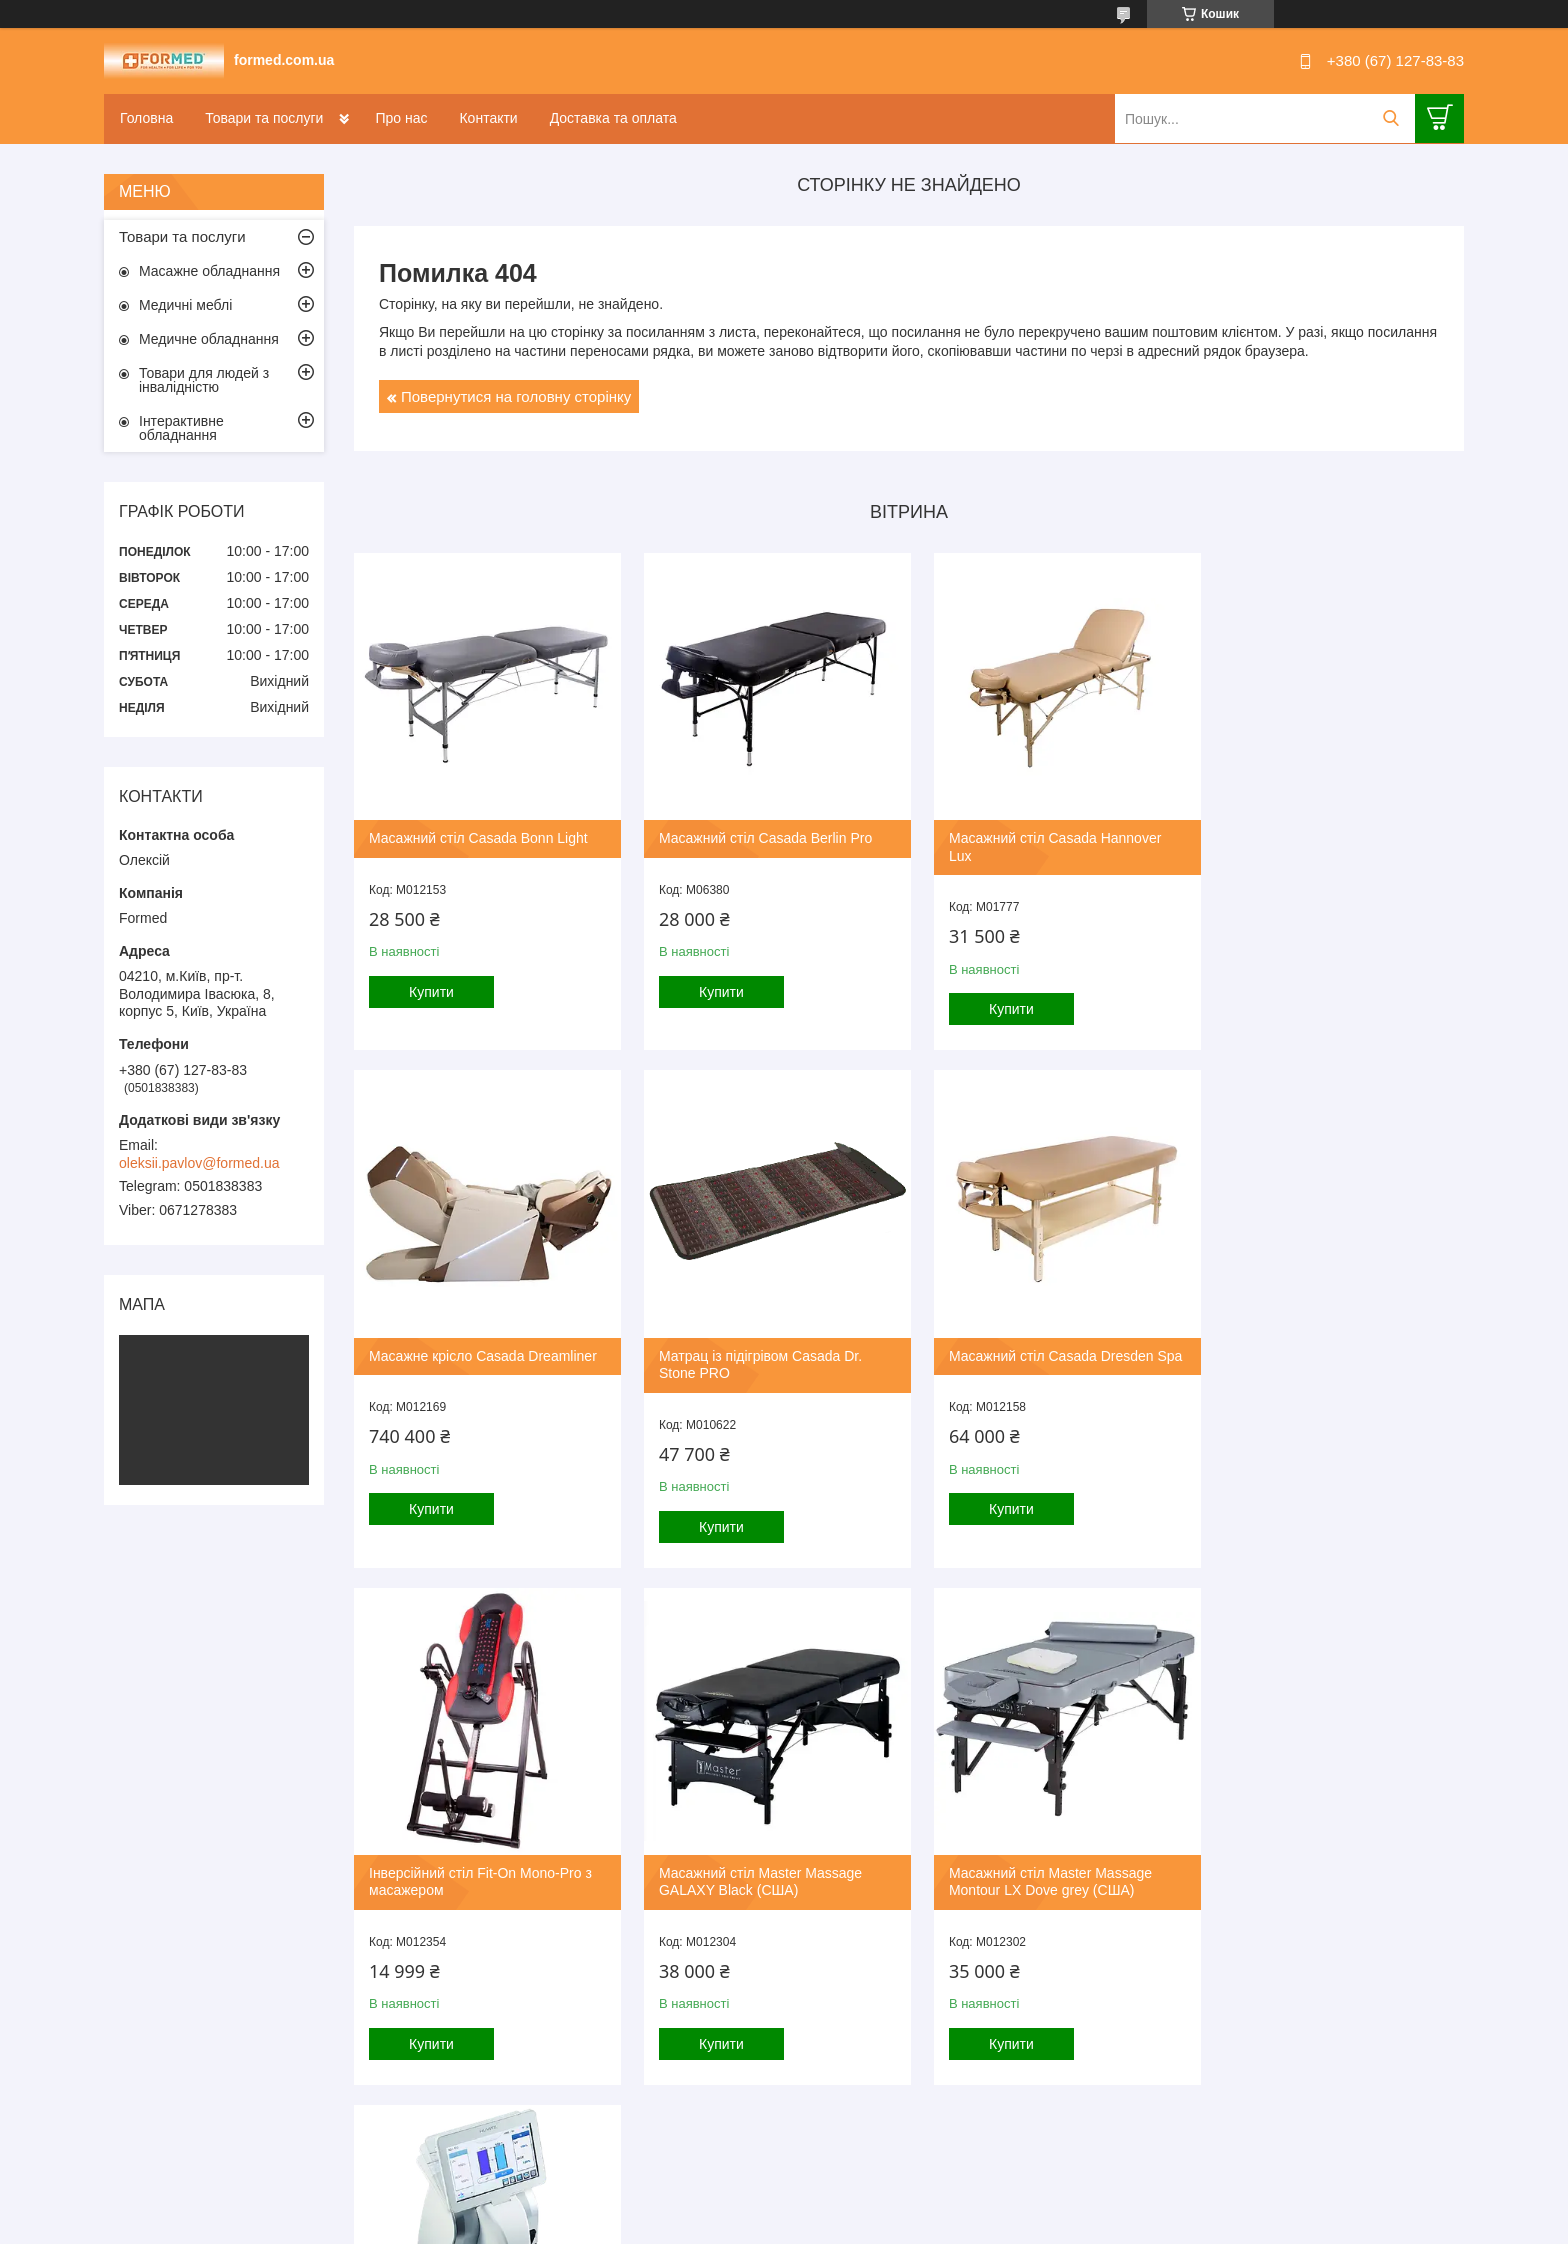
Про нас (401, 118)
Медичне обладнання (209, 339)
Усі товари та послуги (902, 2120)
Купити (431, 985)
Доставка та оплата (613, 118)
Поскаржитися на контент (731, 2225)
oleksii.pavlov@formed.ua (199, 1163)
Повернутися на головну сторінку (516, 396)
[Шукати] (1390, 118)
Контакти (488, 118)
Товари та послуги (264, 118)
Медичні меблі (185, 305)
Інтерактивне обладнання (181, 428)
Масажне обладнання (209, 271)
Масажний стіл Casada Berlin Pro (758, 831)
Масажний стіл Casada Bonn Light (478, 831)
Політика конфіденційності (886, 2225)
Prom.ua (877, 2207)
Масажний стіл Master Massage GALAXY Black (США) (1319, 1351)
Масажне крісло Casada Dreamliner (1332, 831)
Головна (146, 118)
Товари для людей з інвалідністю (204, 380)
